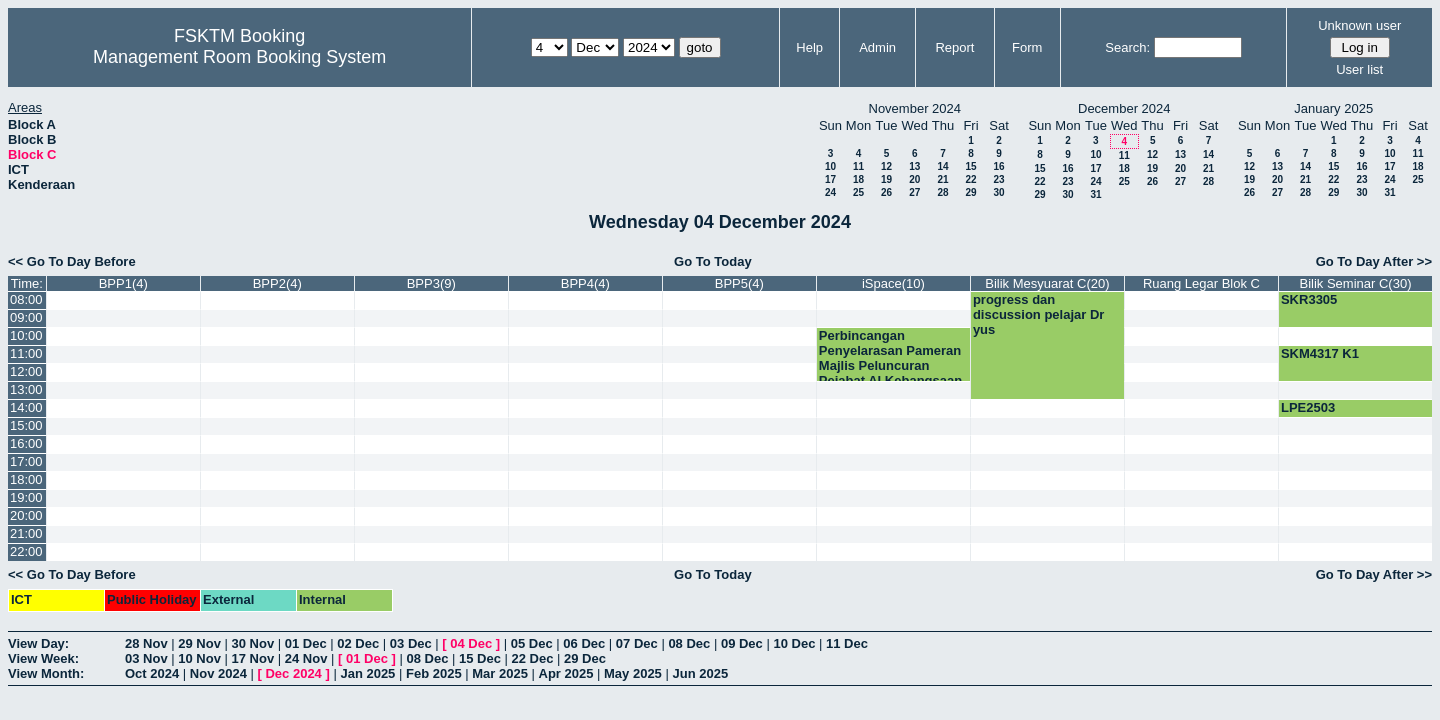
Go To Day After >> (1374, 261)
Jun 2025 (700, 673)
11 (858, 166)
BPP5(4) (739, 283)
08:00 (26, 299)
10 (830, 166)
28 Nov (146, 643)
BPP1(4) (123, 283)
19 (886, 179)
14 (942, 166)
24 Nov (306, 658)
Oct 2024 (152, 673)
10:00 (26, 335)
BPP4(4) (585, 283)
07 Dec (637, 643)
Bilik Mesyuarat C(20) (1047, 283)
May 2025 (633, 673)
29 (970, 192)
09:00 (26, 317)
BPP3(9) (431, 283)
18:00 (26, 479)
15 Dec (480, 658)
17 (830, 179)
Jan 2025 (367, 673)
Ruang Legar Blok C (1201, 283)
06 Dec (584, 643)
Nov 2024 (218, 673)
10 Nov (199, 658)
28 (942, 192)
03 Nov (146, 658)
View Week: (43, 658)
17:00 (26, 461)
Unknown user (1359, 25)
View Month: (46, 673)
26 (886, 192)
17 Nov (253, 658)
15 (970, 166)
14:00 (26, 407)
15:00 (26, 425)
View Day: (38, 643)
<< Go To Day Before (72, 261)
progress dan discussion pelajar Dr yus (1039, 314)
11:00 (26, 353)
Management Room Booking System (239, 57)
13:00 (26, 389)
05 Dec (532, 643)
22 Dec (533, 658)
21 (942, 179)
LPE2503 (1308, 407)
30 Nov (253, 643)
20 (914, 179)
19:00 (26, 497)
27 (914, 192)
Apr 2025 (566, 673)
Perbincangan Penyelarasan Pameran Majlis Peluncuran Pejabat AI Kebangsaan (890, 358)
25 (858, 192)
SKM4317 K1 (1320, 353)
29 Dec (585, 658)
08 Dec (689, 643)
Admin (877, 47)
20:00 (26, 515)
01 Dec (306, 643)
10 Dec (794, 643)
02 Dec (358, 643)
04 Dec (471, 643)
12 (886, 166)
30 (998, 192)
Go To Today (713, 261)
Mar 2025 (500, 673)
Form (1027, 47)
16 (998, 166)
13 (914, 166)
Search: (1127, 47)
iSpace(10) (893, 283)
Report (954, 47)
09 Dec (742, 643)
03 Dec (411, 643)
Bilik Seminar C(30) (1355, 283)
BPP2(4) (277, 283)
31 (1095, 194)
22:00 (26, 551)
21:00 (26, 533)
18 (858, 179)
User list (1359, 69)
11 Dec (847, 643)
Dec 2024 (293, 673)
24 (830, 192)
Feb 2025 (434, 673)
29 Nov (199, 643)
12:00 (26, 371)
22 (970, 179)
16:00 (26, 443)
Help (809, 47)
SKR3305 (1309, 299)
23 (998, 179)
